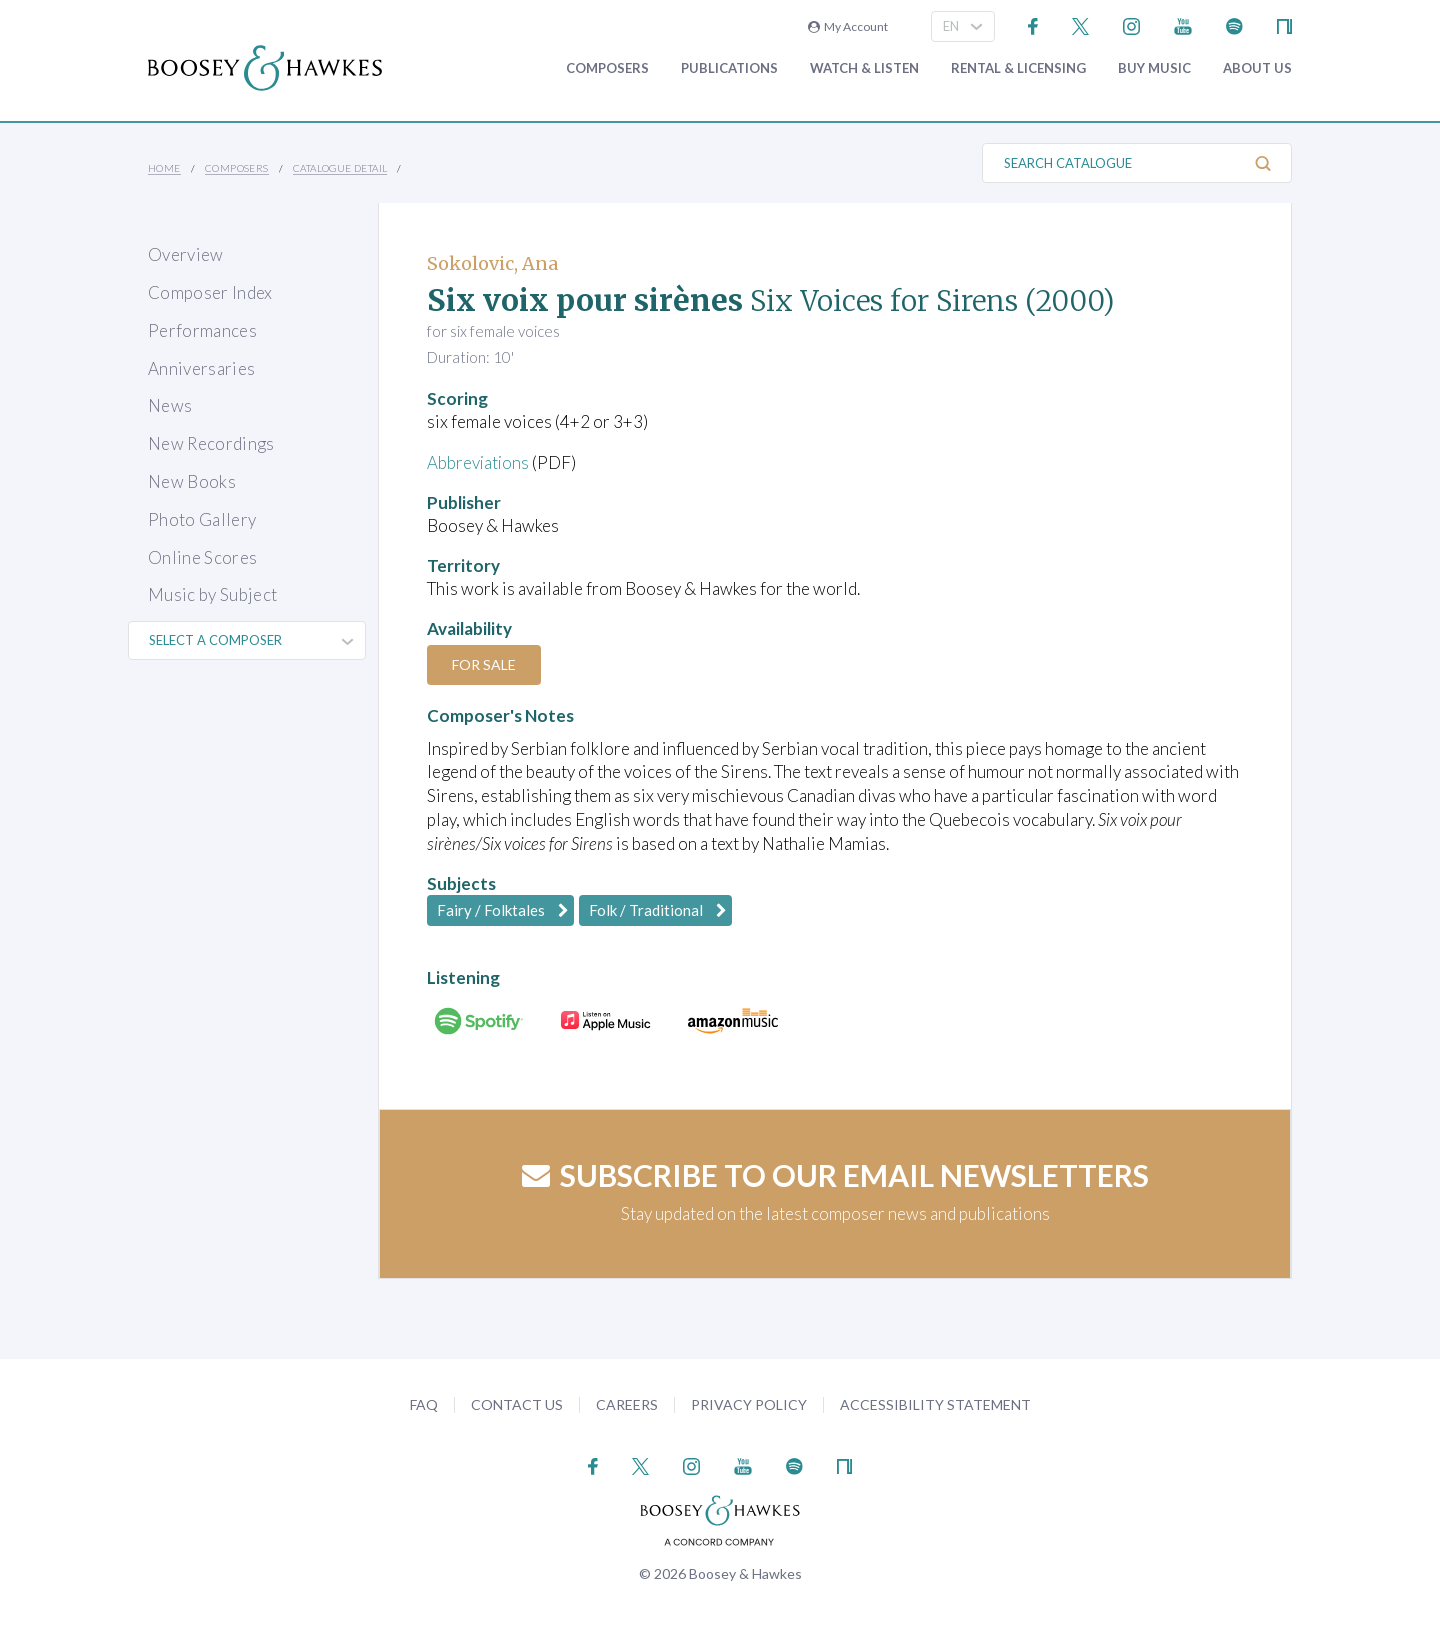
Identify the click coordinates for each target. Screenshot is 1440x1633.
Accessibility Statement (935, 1404)
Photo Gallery (202, 519)
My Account (848, 26)
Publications (729, 68)
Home (164, 168)
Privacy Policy (749, 1404)
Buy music (1154, 68)
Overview (186, 254)
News (170, 405)
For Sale (485, 664)
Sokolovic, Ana (492, 263)
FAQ (424, 1404)
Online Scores (202, 557)
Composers (607, 68)
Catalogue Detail (340, 168)
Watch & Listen (864, 68)
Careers (627, 1404)
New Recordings (211, 443)
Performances (202, 330)
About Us (1257, 68)
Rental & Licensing (1018, 68)
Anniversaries (201, 368)
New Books (192, 481)
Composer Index (210, 292)
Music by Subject (212, 594)
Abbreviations (479, 462)
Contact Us (517, 1404)
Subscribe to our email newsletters (835, 1175)
